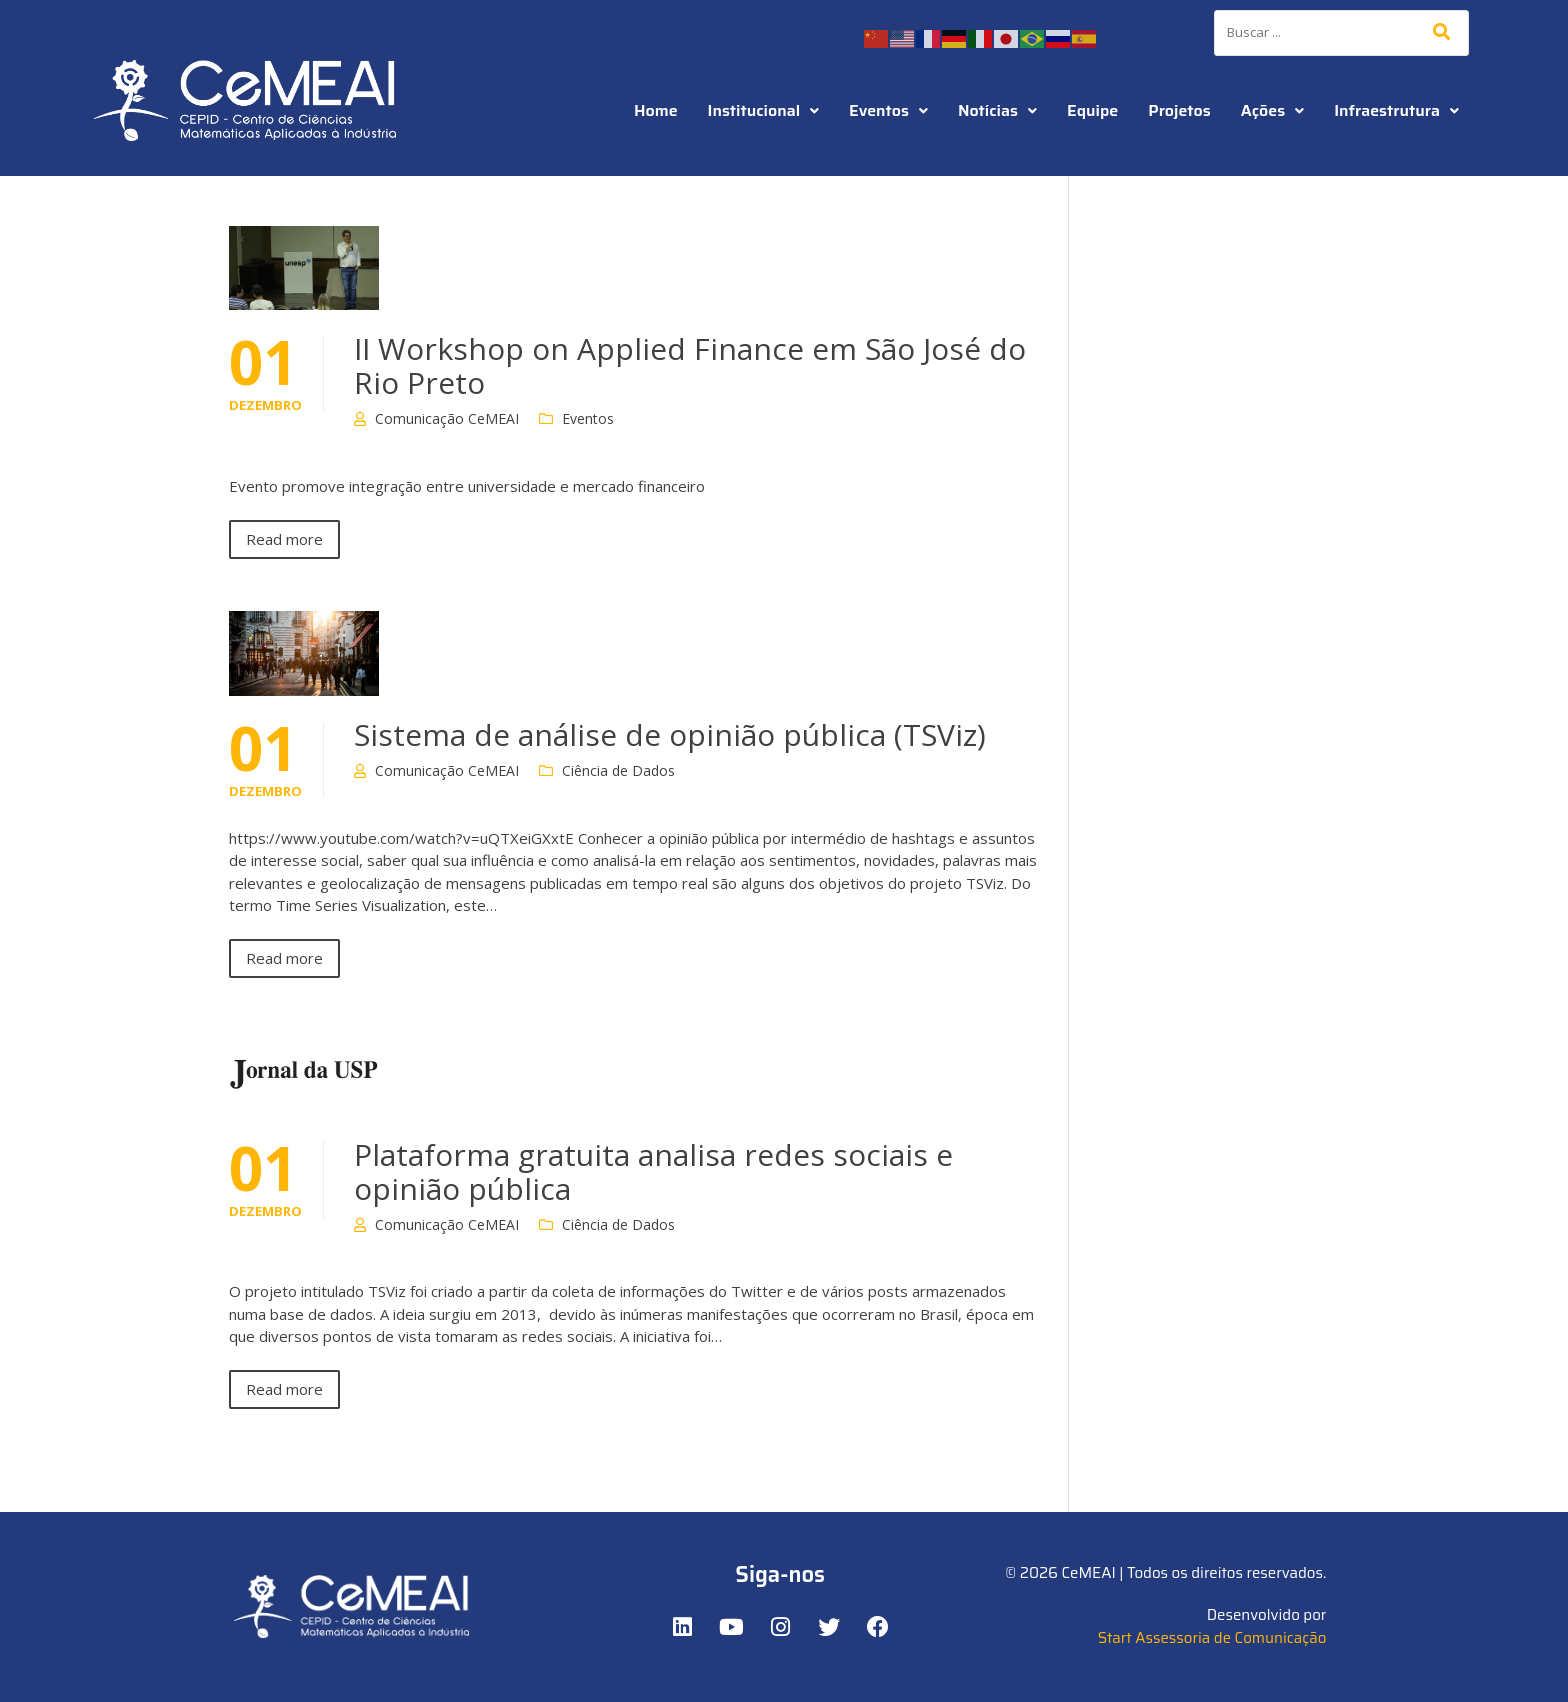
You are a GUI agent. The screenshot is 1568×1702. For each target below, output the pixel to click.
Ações (1272, 110)
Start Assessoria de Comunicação (1212, 1638)
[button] (764, 111)
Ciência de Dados (618, 770)
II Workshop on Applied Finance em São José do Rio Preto (690, 365)
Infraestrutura (1396, 110)
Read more (284, 539)
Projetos (1179, 110)
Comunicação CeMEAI (447, 418)
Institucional (764, 110)
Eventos (888, 110)
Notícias (997, 110)
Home (656, 110)
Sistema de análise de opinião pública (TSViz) (670, 734)
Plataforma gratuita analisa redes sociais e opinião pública (653, 1171)
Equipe (1092, 110)
